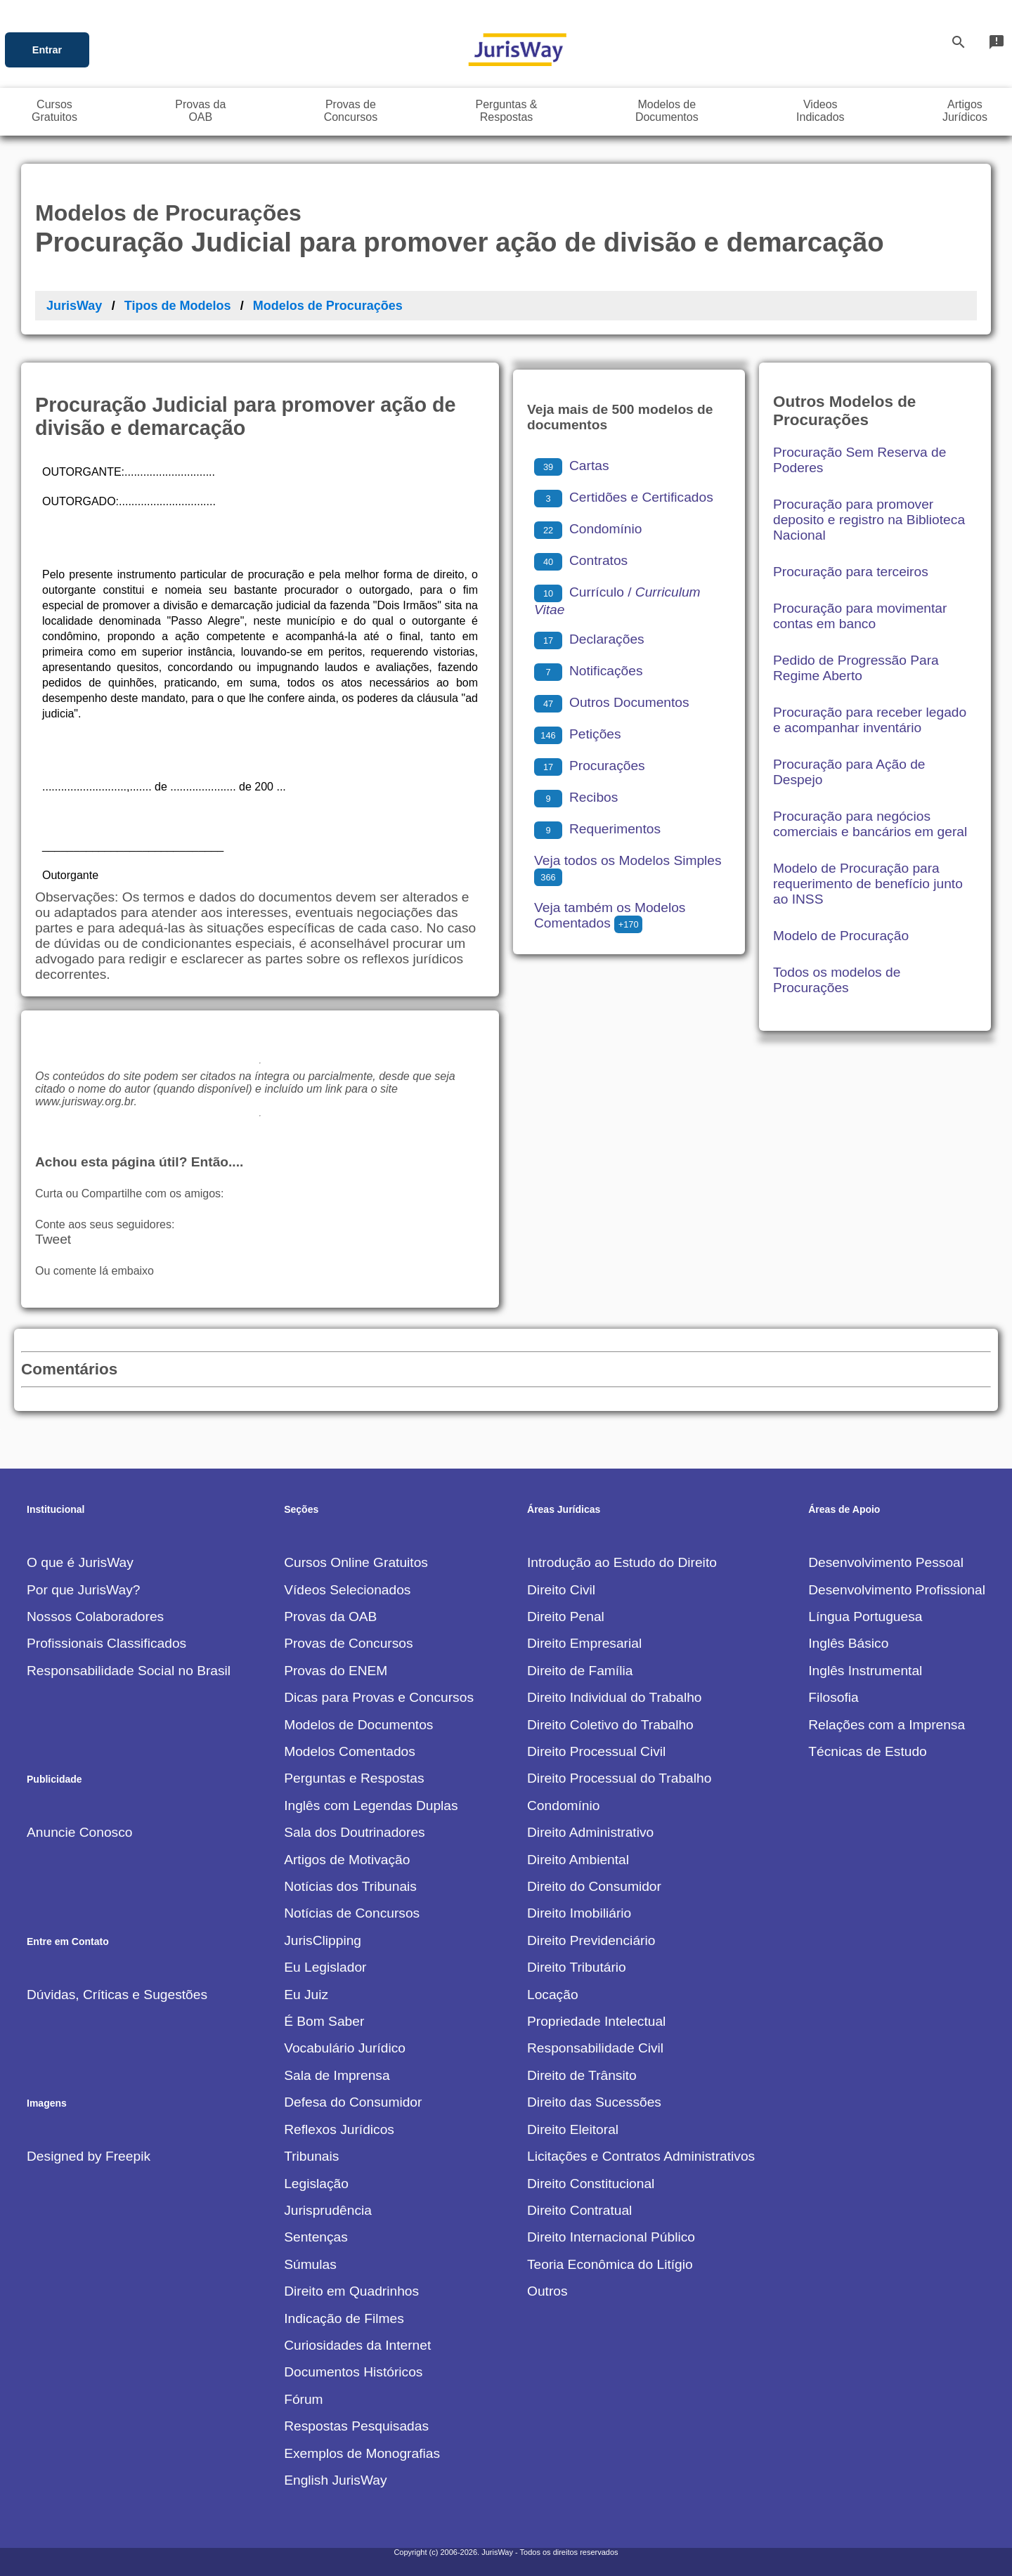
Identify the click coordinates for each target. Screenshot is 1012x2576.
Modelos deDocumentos (667, 110)
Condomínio (588, 528)
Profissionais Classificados (106, 1643)
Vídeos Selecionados (347, 1589)
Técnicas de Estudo (867, 1751)
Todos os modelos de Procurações (836, 980)
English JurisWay (335, 2480)
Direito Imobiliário (579, 1913)
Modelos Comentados (349, 1751)
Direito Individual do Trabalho (614, 1697)
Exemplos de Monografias (362, 2453)
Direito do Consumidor (594, 1886)
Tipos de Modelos (177, 306)
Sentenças (316, 2237)
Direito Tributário (576, 1967)
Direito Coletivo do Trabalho (610, 1724)
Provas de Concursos (348, 1643)
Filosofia (833, 1697)
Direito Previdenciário (591, 1940)
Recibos (576, 797)
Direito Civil (561, 1589)
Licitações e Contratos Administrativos (641, 2156)
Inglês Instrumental (865, 1670)
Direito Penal (565, 1616)
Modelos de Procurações (328, 306)
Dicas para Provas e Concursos (379, 1697)
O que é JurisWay (80, 1562)
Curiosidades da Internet (357, 2345)
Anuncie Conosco (79, 1832)
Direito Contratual (579, 2210)
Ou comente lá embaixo (94, 1271)
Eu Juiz (306, 1994)
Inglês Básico (848, 1643)
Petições (577, 734)
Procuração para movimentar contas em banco (860, 616)
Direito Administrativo (590, 1832)
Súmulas (310, 2264)
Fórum (303, 2399)
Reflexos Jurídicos (339, 2129)
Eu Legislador (325, 1967)
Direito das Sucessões (594, 2102)
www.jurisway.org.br (84, 1101)
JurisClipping (322, 1940)
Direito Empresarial (584, 1643)
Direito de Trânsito (582, 2075)
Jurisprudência (328, 2210)
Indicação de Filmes (344, 2318)
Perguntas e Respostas (354, 1778)
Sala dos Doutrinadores (354, 1832)
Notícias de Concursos (352, 1913)
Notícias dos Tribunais (350, 1886)
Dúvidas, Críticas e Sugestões (117, 1994)
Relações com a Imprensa (886, 1724)
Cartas (571, 465)
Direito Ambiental (578, 1859)
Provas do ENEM (335, 1670)
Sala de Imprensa (336, 2075)
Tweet (53, 1239)
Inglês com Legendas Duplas (371, 1805)
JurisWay (74, 306)
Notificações (588, 670)
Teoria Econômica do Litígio (610, 2264)
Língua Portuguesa (865, 1616)
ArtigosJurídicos (964, 110)
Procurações (589, 765)
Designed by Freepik (88, 2156)
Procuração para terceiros (850, 571)
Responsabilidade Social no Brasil (129, 1670)
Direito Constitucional (590, 2183)
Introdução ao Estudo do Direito (622, 1562)
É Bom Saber (324, 2021)
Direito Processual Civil (596, 1751)
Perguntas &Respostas (506, 110)
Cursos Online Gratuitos (356, 1562)
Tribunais (311, 2156)
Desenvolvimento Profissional (896, 1589)
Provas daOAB (200, 110)
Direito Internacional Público (611, 2237)
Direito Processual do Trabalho (619, 1778)
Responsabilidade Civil (595, 2048)
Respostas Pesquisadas (356, 2426)
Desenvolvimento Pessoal (886, 1562)
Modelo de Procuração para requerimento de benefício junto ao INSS (868, 883)
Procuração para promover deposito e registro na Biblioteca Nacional (869, 519)
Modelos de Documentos (358, 1724)
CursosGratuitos (54, 110)
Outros (547, 2291)
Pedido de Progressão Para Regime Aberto (856, 668)
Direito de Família (579, 1670)
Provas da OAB (330, 1616)
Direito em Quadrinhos (351, 2291)
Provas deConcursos (350, 110)
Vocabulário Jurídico (345, 2048)
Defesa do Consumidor (353, 2102)
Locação (552, 1994)
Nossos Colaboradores (95, 1616)
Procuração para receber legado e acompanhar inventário (869, 720)
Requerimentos (597, 828)
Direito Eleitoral (572, 2129)
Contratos (581, 560)
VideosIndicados (820, 110)
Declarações (589, 639)
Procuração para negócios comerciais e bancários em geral (870, 824)
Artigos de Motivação (347, 1859)
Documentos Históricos (353, 2371)
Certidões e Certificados (623, 497)
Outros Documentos (611, 702)
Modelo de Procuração (841, 935)
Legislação (316, 2183)
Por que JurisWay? (83, 1589)
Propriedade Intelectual (596, 2021)
